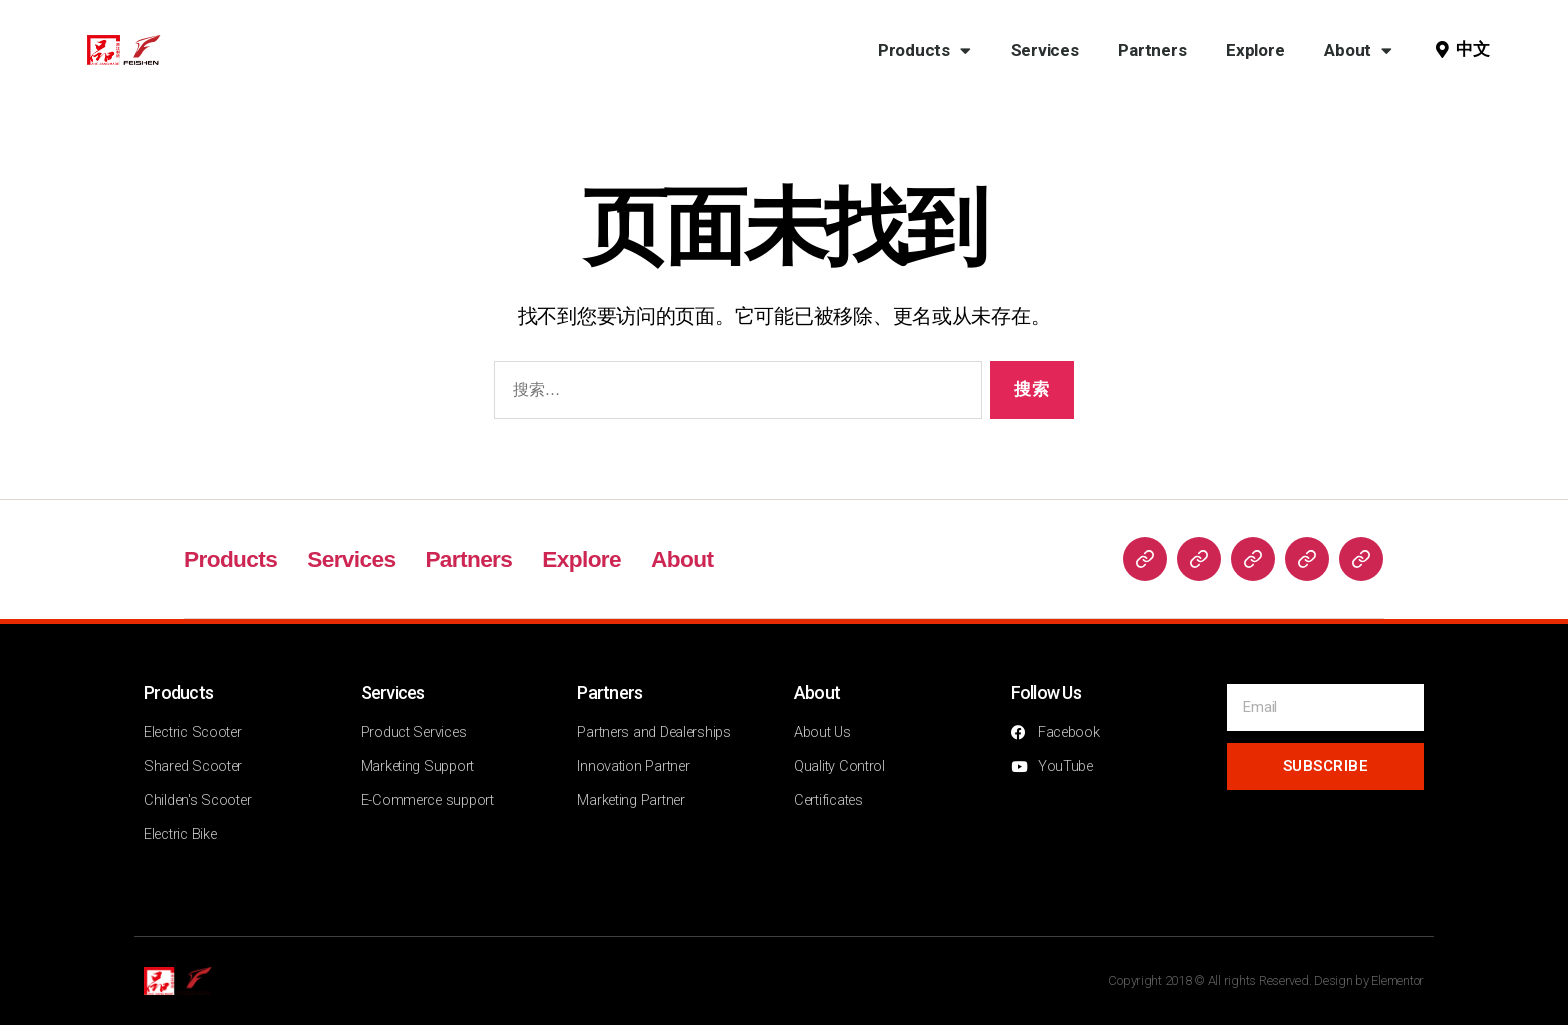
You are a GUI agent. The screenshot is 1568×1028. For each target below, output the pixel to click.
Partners (1152, 50)
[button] (1468, 50)
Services (1045, 50)
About (1357, 50)
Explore (1255, 50)
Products (924, 50)
